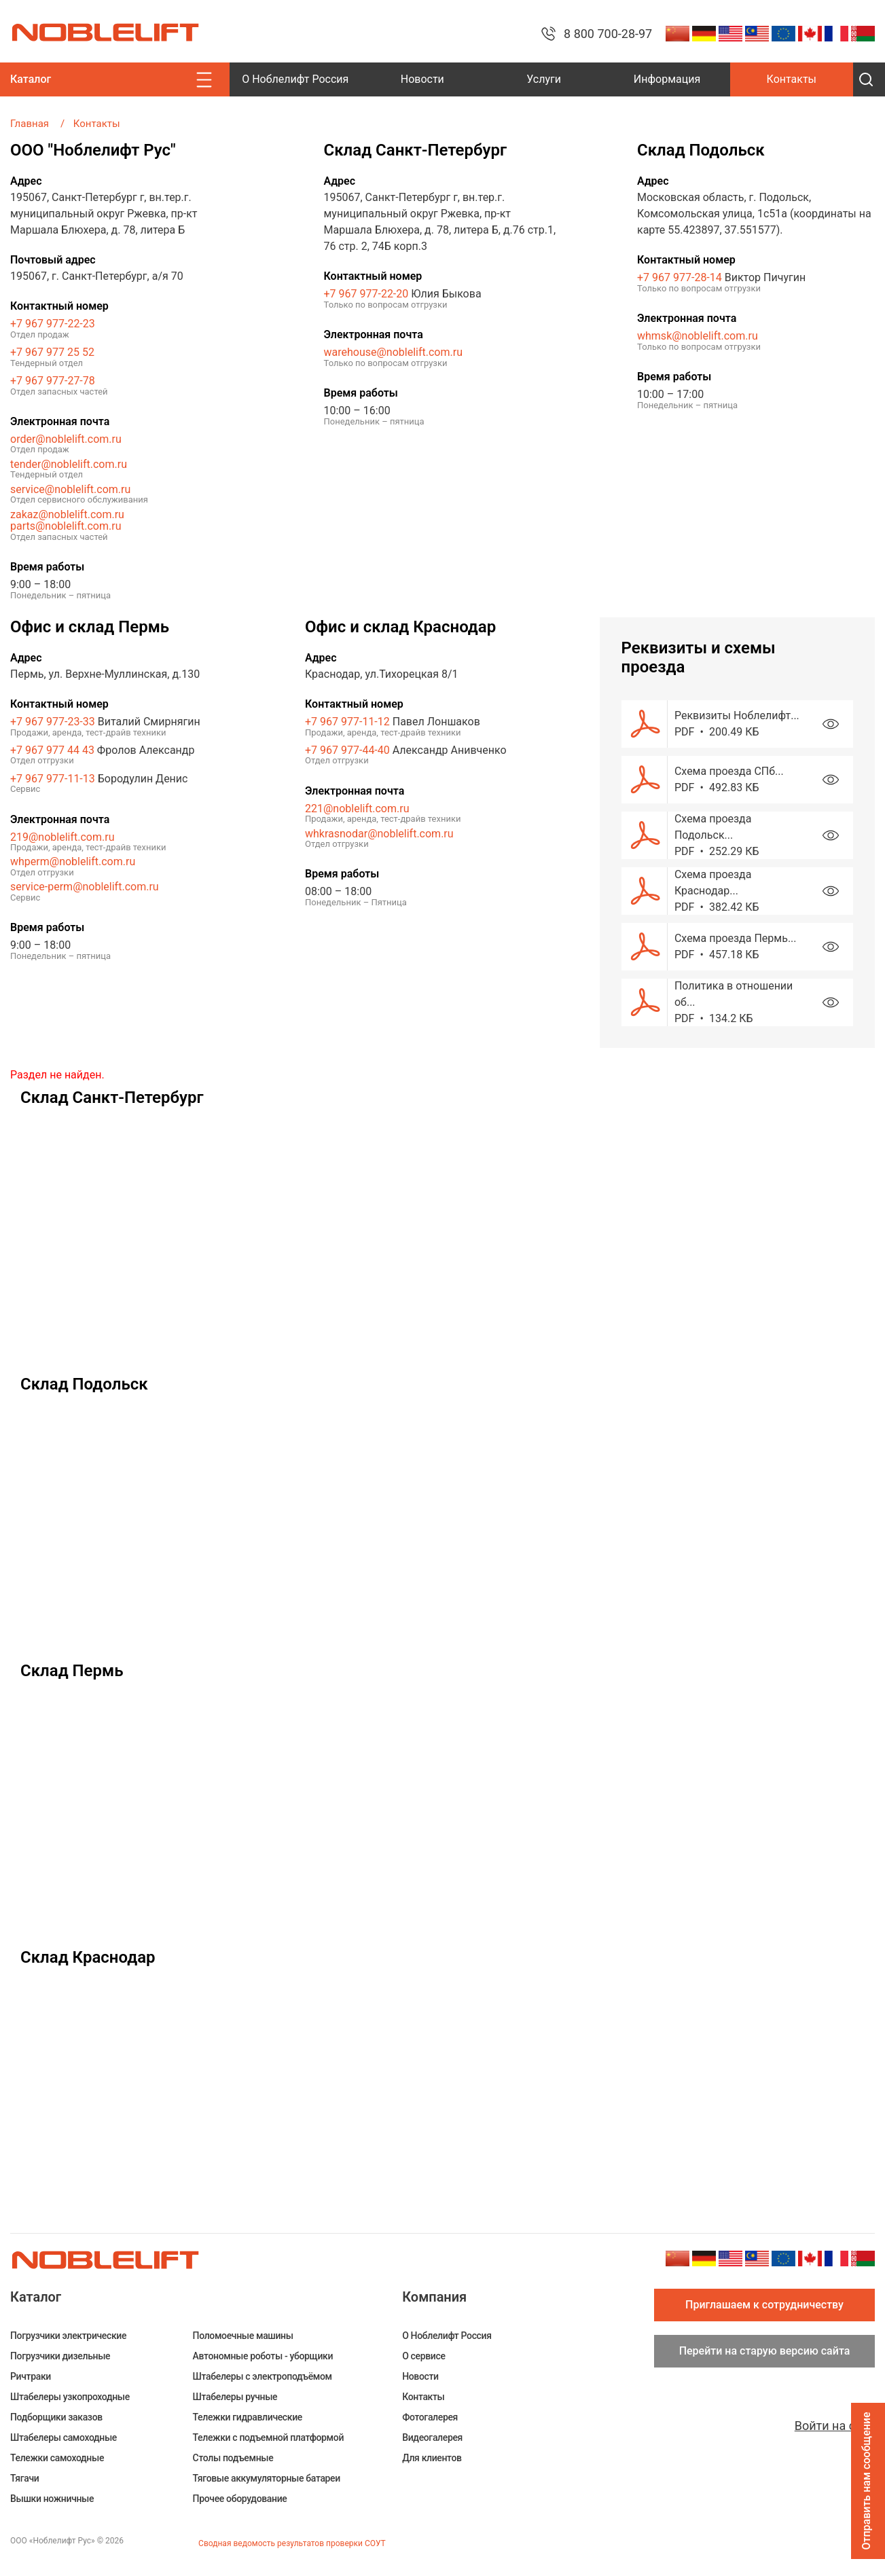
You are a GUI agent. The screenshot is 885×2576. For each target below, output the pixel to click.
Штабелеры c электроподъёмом (262, 2376)
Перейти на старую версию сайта (764, 2350)
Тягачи (24, 2478)
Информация (667, 79)
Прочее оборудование (240, 2498)
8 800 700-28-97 (608, 33)
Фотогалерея (430, 2417)
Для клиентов (431, 2457)
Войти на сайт (835, 2425)
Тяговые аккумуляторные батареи (266, 2478)
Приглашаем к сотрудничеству (764, 2304)
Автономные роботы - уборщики (263, 2356)
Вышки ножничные (52, 2498)
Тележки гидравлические (247, 2417)
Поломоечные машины (243, 2335)
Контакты (791, 79)
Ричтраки (30, 2376)
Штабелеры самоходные (63, 2437)
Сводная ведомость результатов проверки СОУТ (292, 2543)
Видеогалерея (432, 2437)
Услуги (543, 79)
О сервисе (423, 2356)
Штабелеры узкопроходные (70, 2396)
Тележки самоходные (57, 2457)
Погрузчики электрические (68, 2335)
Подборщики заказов (56, 2417)
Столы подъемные (233, 2457)
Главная (29, 123)
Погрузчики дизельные (60, 2356)
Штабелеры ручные (235, 2396)
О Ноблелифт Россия (295, 79)
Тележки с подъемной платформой (268, 2437)
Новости (422, 79)
